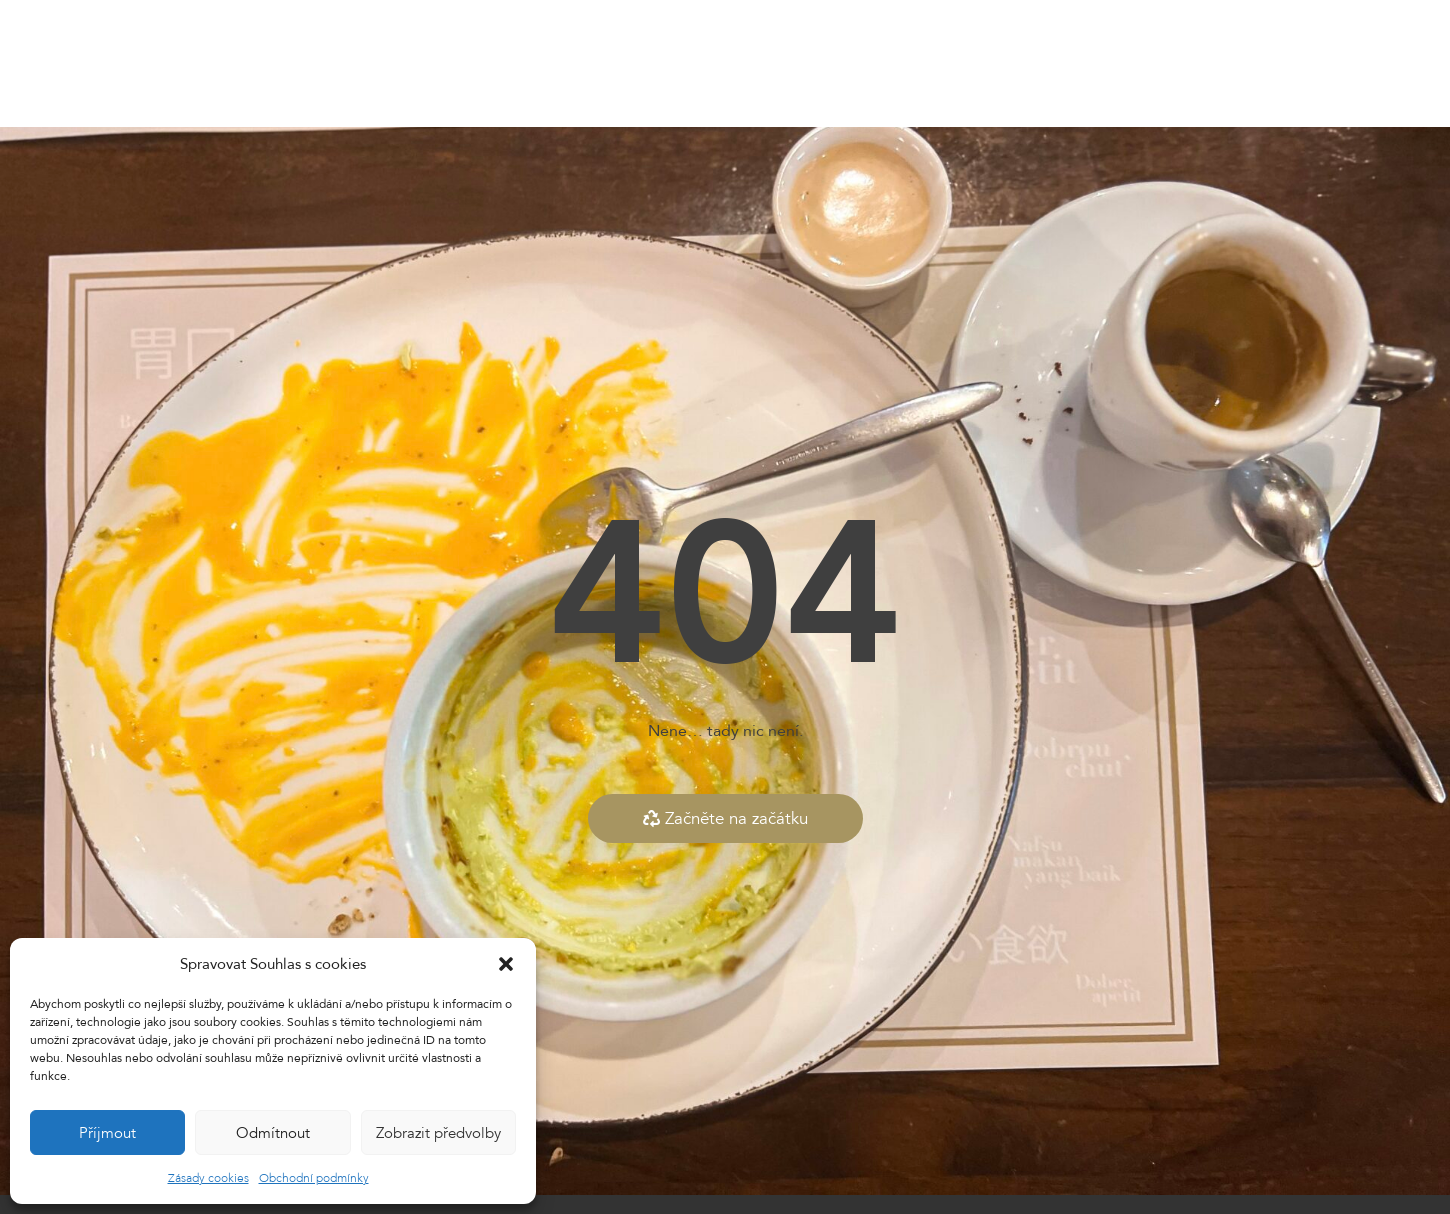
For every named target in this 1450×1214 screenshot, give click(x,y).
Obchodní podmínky (314, 1178)
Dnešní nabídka (565, 64)
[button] (506, 964)
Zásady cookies (208, 1178)
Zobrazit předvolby (438, 1133)
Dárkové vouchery (785, 64)
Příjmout (107, 1133)
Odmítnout (273, 1133)
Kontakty (909, 64)
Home (357, 64)
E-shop (670, 64)
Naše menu (444, 64)
